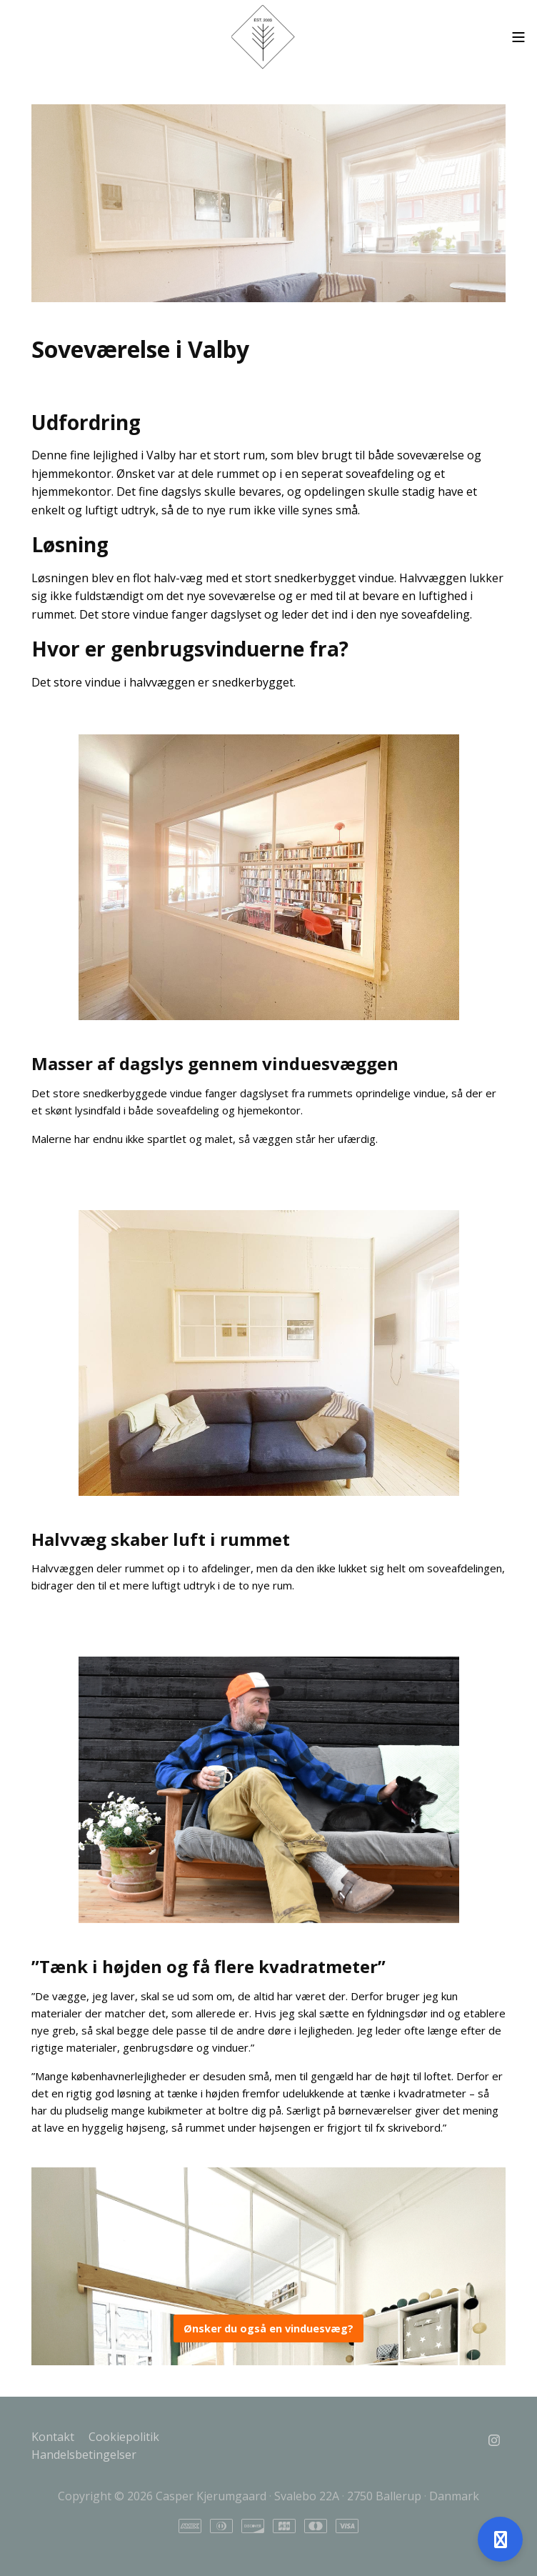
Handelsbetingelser (83, 2454)
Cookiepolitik (124, 2437)
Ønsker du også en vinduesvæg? (268, 2328)
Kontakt (52, 2437)
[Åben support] (500, 2539)
